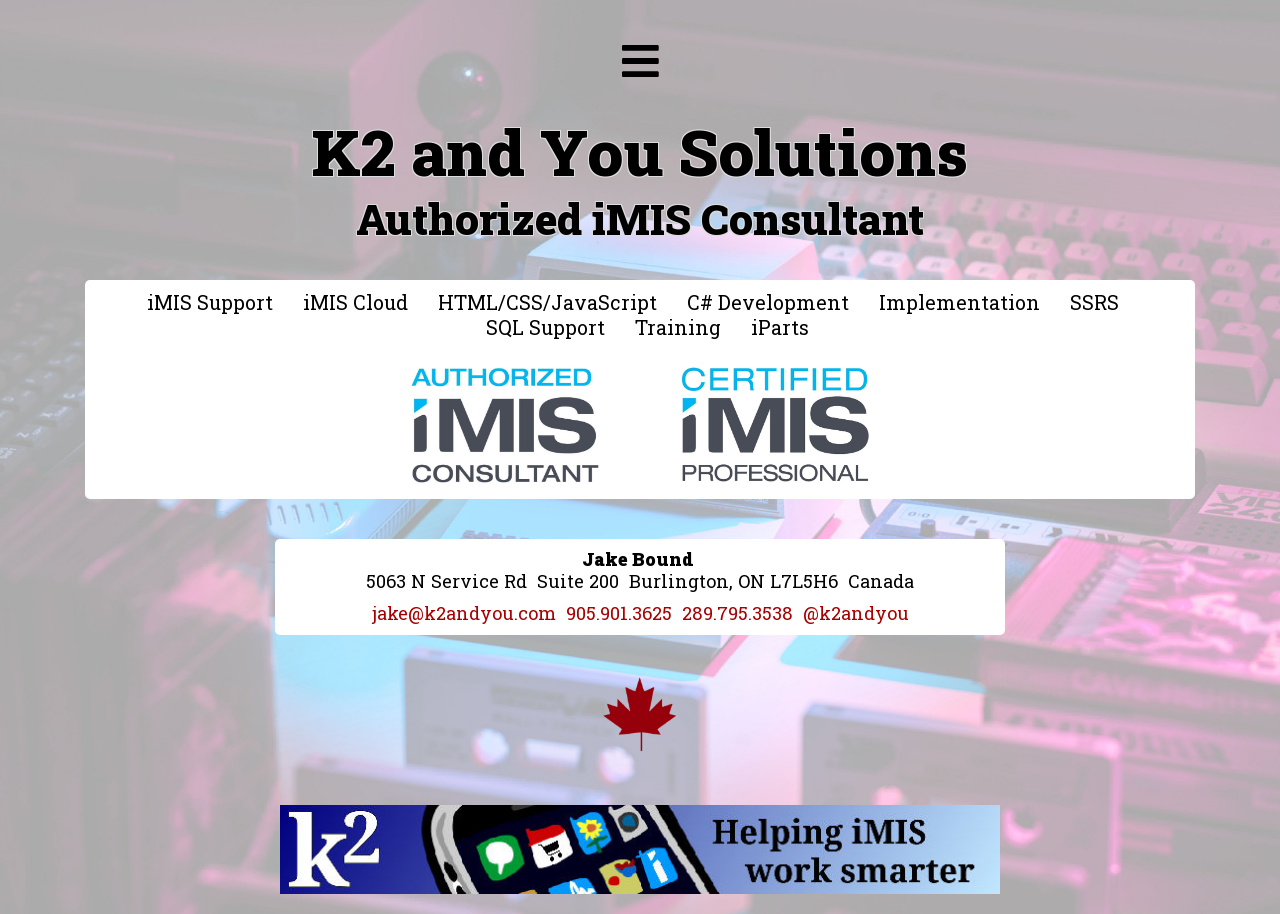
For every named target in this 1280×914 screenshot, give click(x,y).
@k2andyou (856, 613)
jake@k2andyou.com (464, 613)
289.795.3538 (737, 613)
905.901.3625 (619, 613)
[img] (640, 61)
